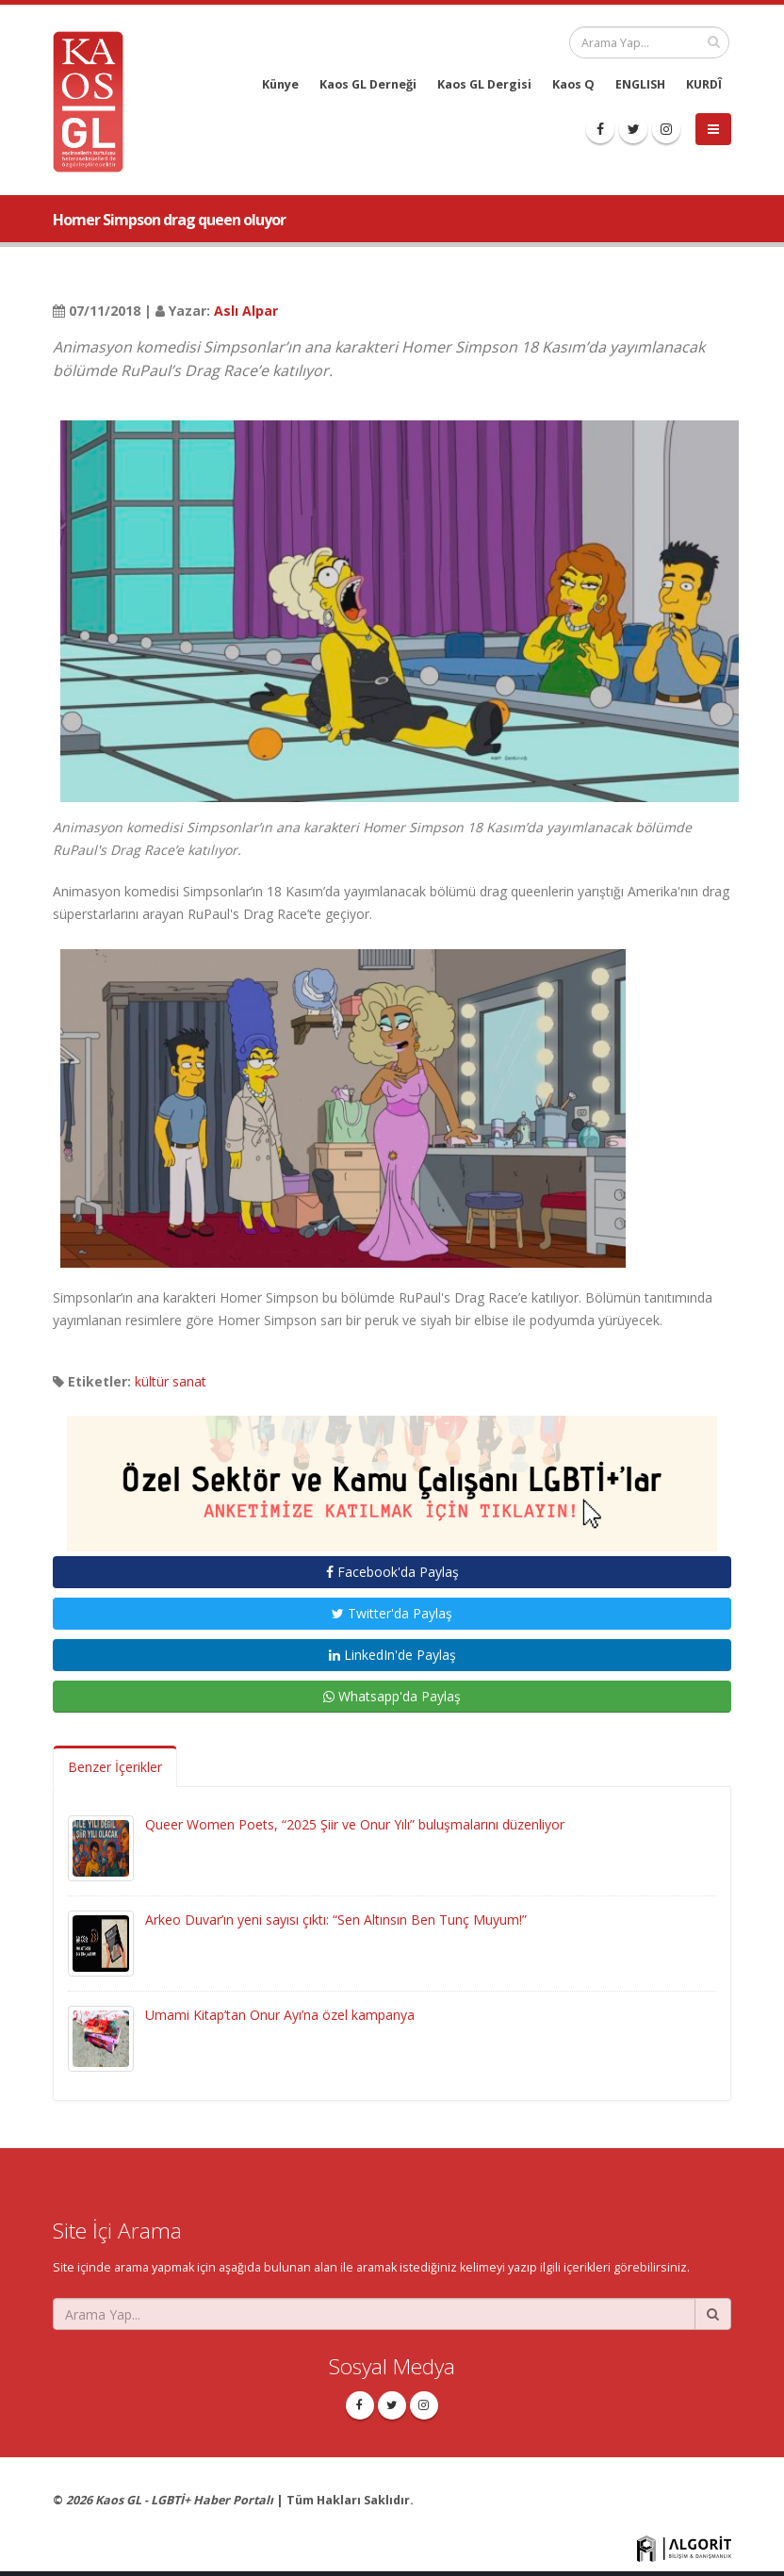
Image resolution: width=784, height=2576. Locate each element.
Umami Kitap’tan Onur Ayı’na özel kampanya (280, 2015)
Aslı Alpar (246, 311)
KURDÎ (704, 84)
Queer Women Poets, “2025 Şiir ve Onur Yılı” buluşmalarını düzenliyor (354, 1824)
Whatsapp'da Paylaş (392, 1696)
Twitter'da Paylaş (392, 1613)
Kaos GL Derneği (367, 84)
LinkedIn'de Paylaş (392, 1655)
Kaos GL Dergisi (484, 84)
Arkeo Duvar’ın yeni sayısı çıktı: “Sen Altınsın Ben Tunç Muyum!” (336, 1919)
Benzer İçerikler (115, 1767)
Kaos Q (573, 84)
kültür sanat (170, 1381)
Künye (280, 84)
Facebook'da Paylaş (392, 1572)
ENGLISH (640, 84)
